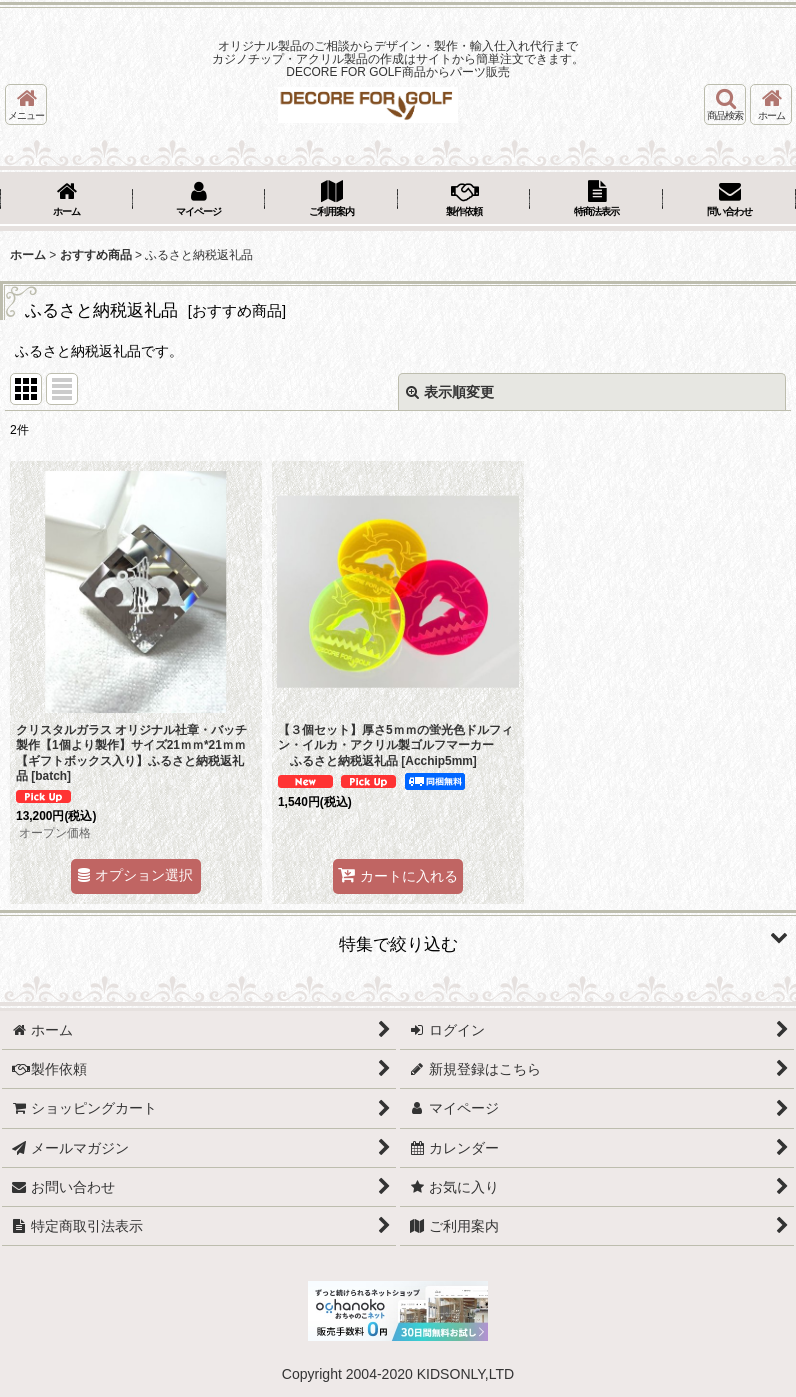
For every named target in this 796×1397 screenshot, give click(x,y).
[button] (26, 104)
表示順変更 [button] (450, 392)
